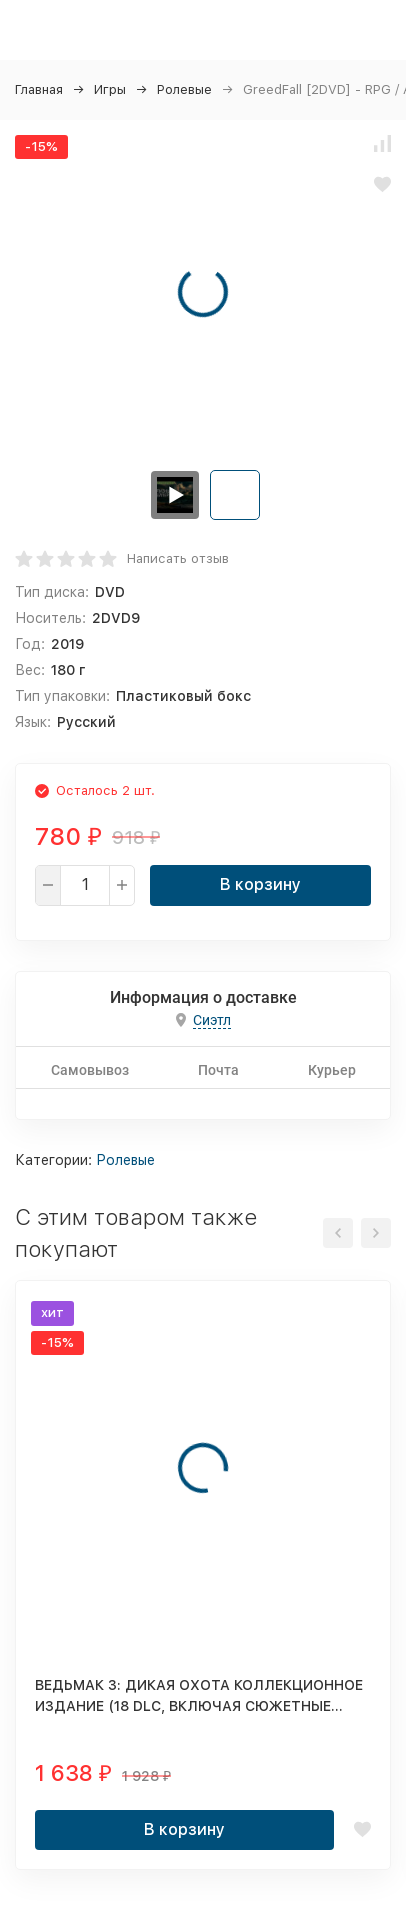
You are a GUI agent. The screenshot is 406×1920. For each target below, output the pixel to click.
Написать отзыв (178, 558)
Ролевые (184, 89)
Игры (110, 89)
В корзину (260, 884)
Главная (39, 89)
